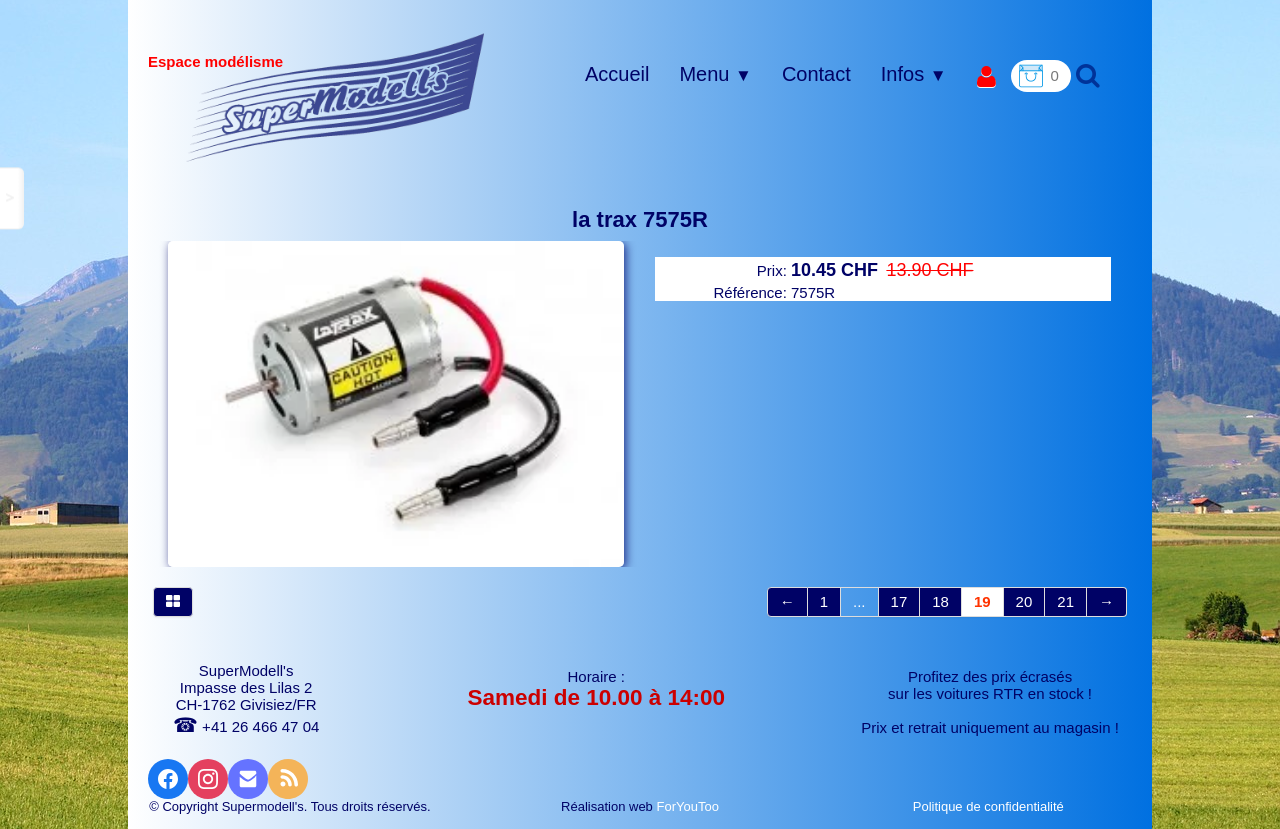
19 (982, 601)
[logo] (335, 97)
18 (940, 601)
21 (1065, 601)
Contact (816, 74)
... (859, 601)
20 (1024, 601)
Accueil (617, 74)
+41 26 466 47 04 (246, 726)
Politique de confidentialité (990, 806)
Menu (715, 74)
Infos (914, 74)
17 (899, 601)
